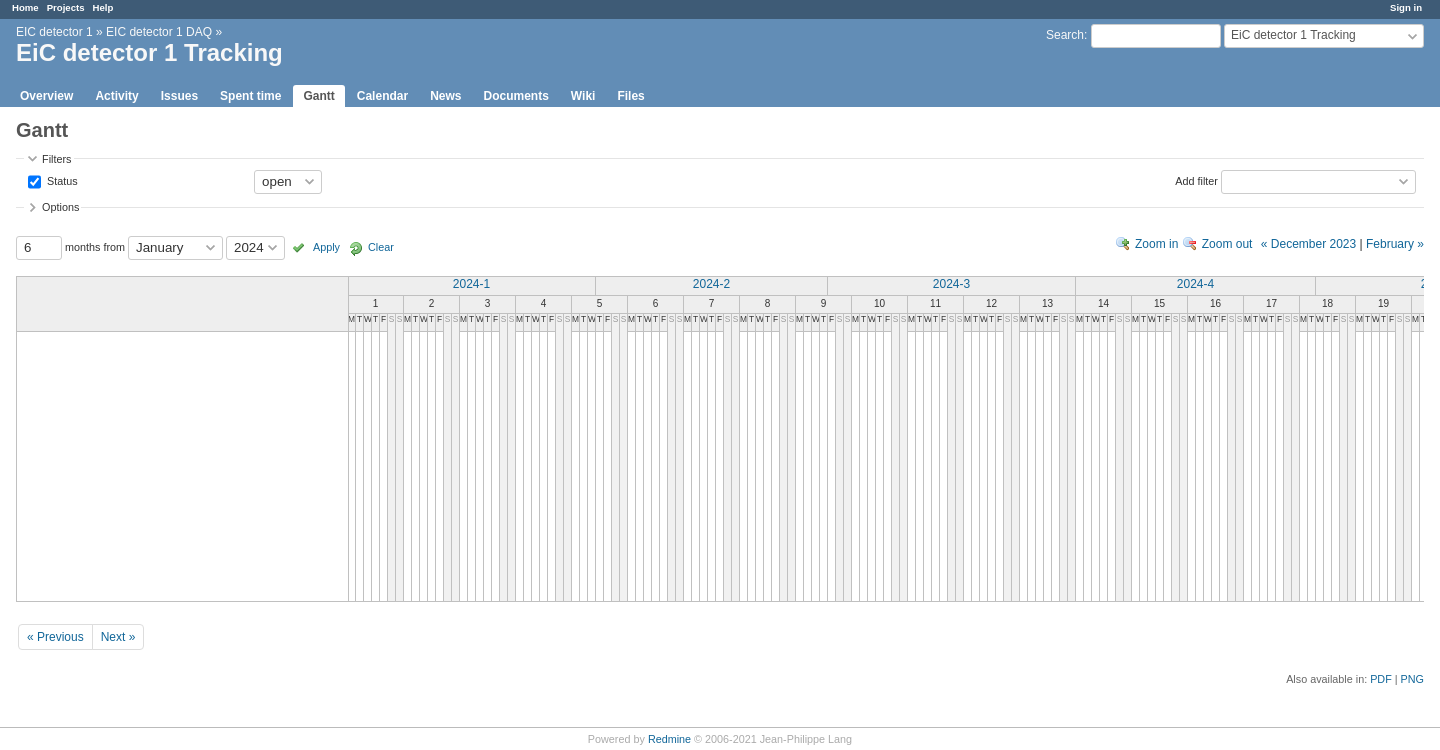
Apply (326, 247)
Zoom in (1156, 244)
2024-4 (1195, 284)
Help (103, 7)
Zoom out (1227, 244)
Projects (66, 7)
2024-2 (711, 284)
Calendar (382, 96)
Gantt (318, 96)
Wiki (583, 96)
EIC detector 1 (54, 32)
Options (60, 207)
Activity (116, 96)
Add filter (1196, 180)
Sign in (1406, 7)
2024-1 (471, 284)
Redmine (669, 739)
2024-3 (951, 284)
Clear (381, 247)
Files (630, 96)
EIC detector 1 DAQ (159, 32)
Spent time (250, 96)
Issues (179, 96)
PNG (1412, 679)
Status (61, 180)
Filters (56, 159)
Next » (118, 637)
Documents (516, 96)
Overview (46, 96)
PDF (1381, 679)
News (445, 96)
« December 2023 (1308, 244)
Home (25, 7)
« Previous (55, 637)
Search (1065, 35)
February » (1395, 244)
